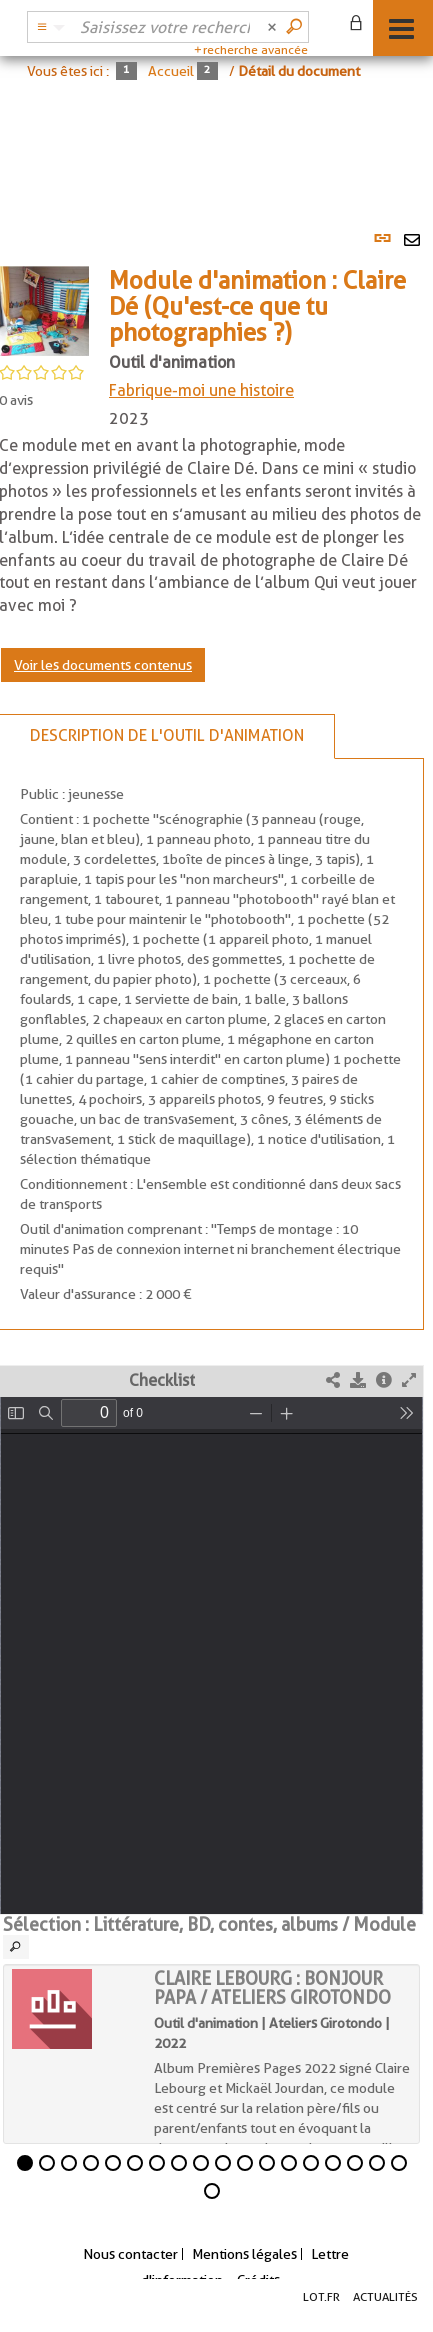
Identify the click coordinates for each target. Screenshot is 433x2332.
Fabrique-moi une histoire (201, 390)
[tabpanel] (216, 1207)
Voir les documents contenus (103, 665)
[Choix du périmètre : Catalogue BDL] (48, 27)
